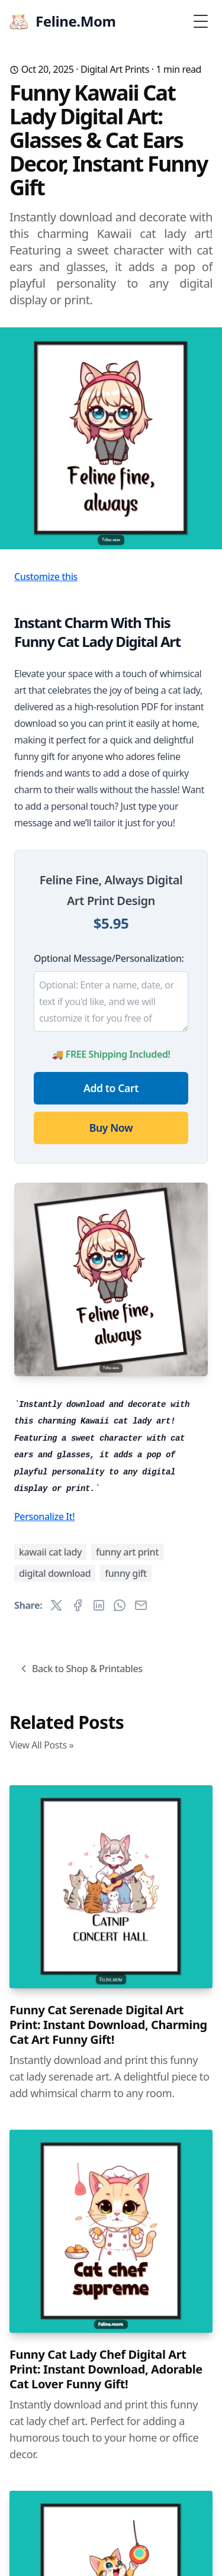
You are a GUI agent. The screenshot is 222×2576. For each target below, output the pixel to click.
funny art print (127, 1552)
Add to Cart (111, 1088)
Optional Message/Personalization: (109, 958)
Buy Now (111, 1127)
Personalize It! (44, 1516)
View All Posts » (41, 1744)
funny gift (126, 1573)
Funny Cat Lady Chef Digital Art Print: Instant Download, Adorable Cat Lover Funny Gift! (105, 2369)
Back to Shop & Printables (80, 1668)
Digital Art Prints (115, 69)
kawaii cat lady (50, 1552)
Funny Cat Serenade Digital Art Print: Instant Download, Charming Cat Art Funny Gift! (108, 2024)
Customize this (46, 576)
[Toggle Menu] (200, 21)
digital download (55, 1573)
